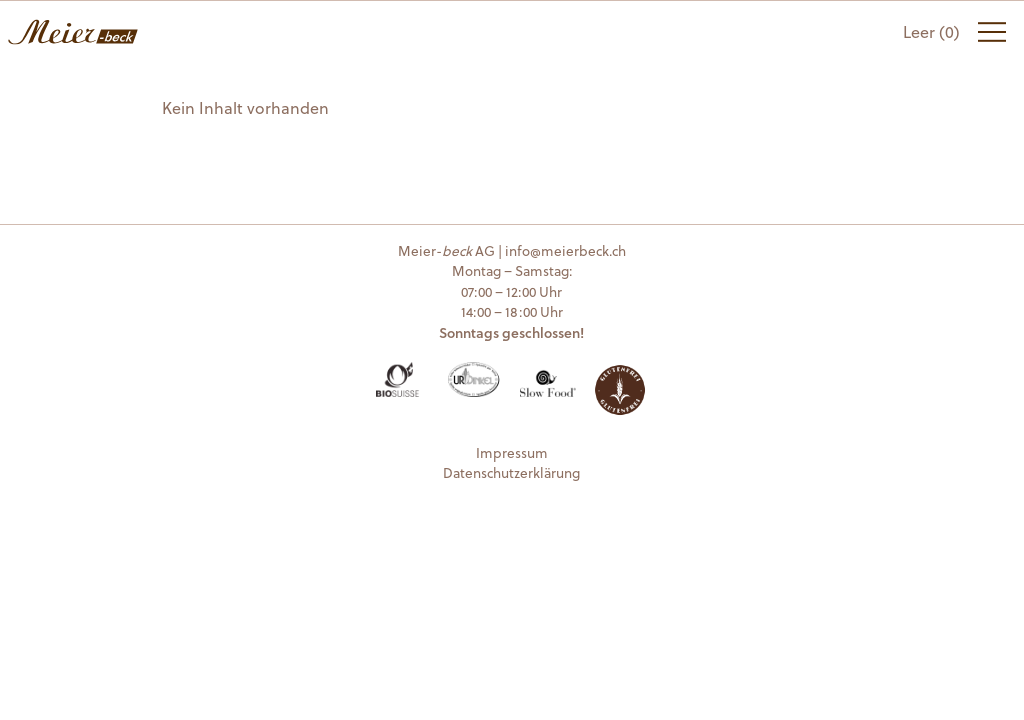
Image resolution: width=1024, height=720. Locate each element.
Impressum (512, 452)
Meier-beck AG (73, 32)
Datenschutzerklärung (511, 472)
